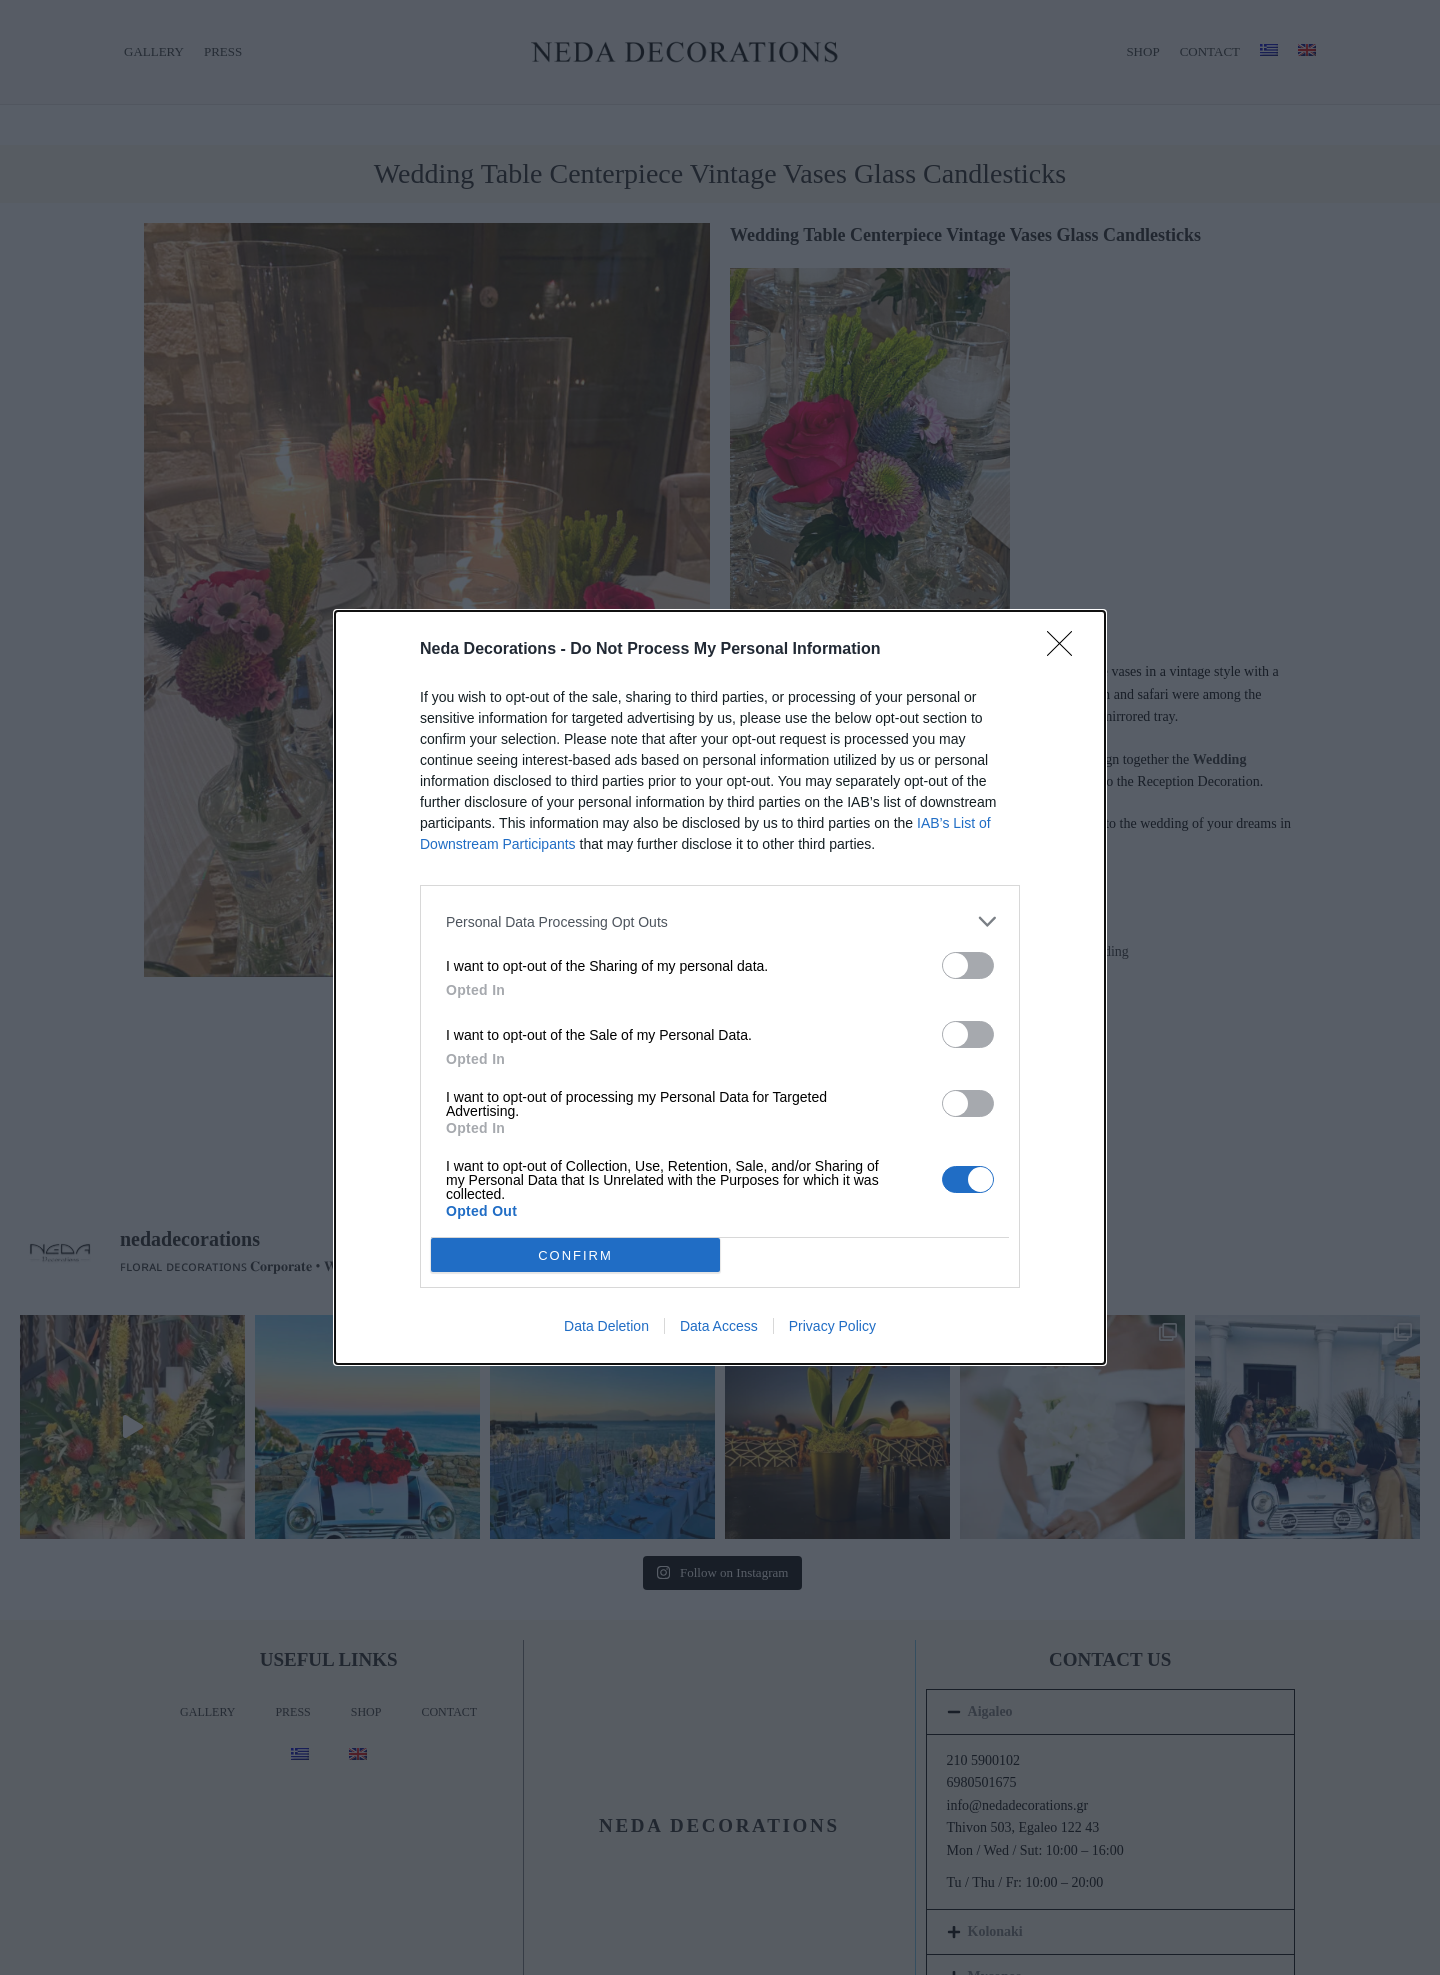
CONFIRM (575, 1254)
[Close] (1066, 650)
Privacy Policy (832, 1326)
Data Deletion (606, 1326)
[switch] (968, 965)
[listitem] (720, 921)
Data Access (719, 1326)
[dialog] (720, 987)
